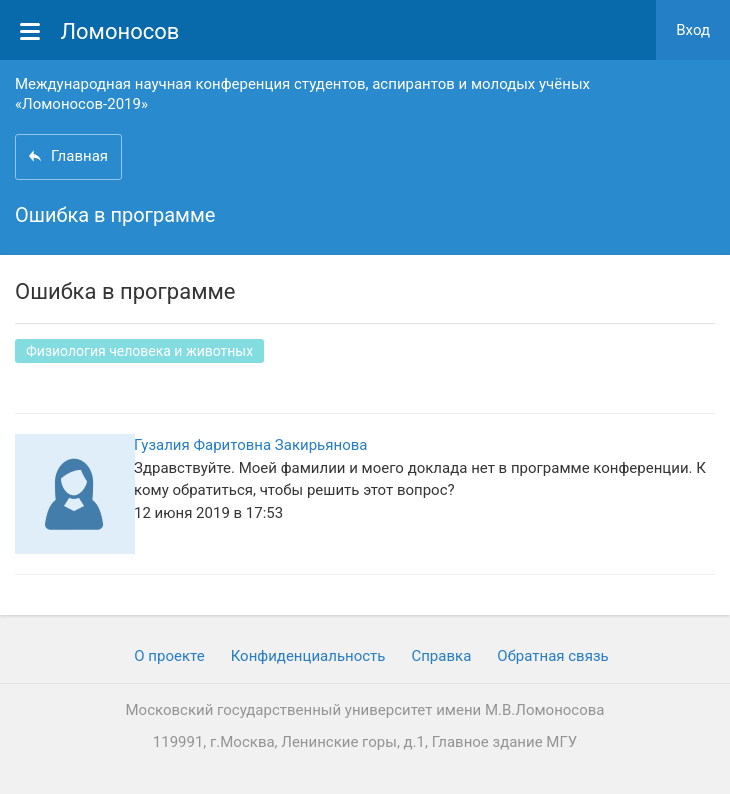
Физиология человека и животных (139, 351)
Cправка (441, 656)
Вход (693, 30)
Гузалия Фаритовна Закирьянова (250, 445)
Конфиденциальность (308, 656)
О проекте (169, 656)
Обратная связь (552, 656)
